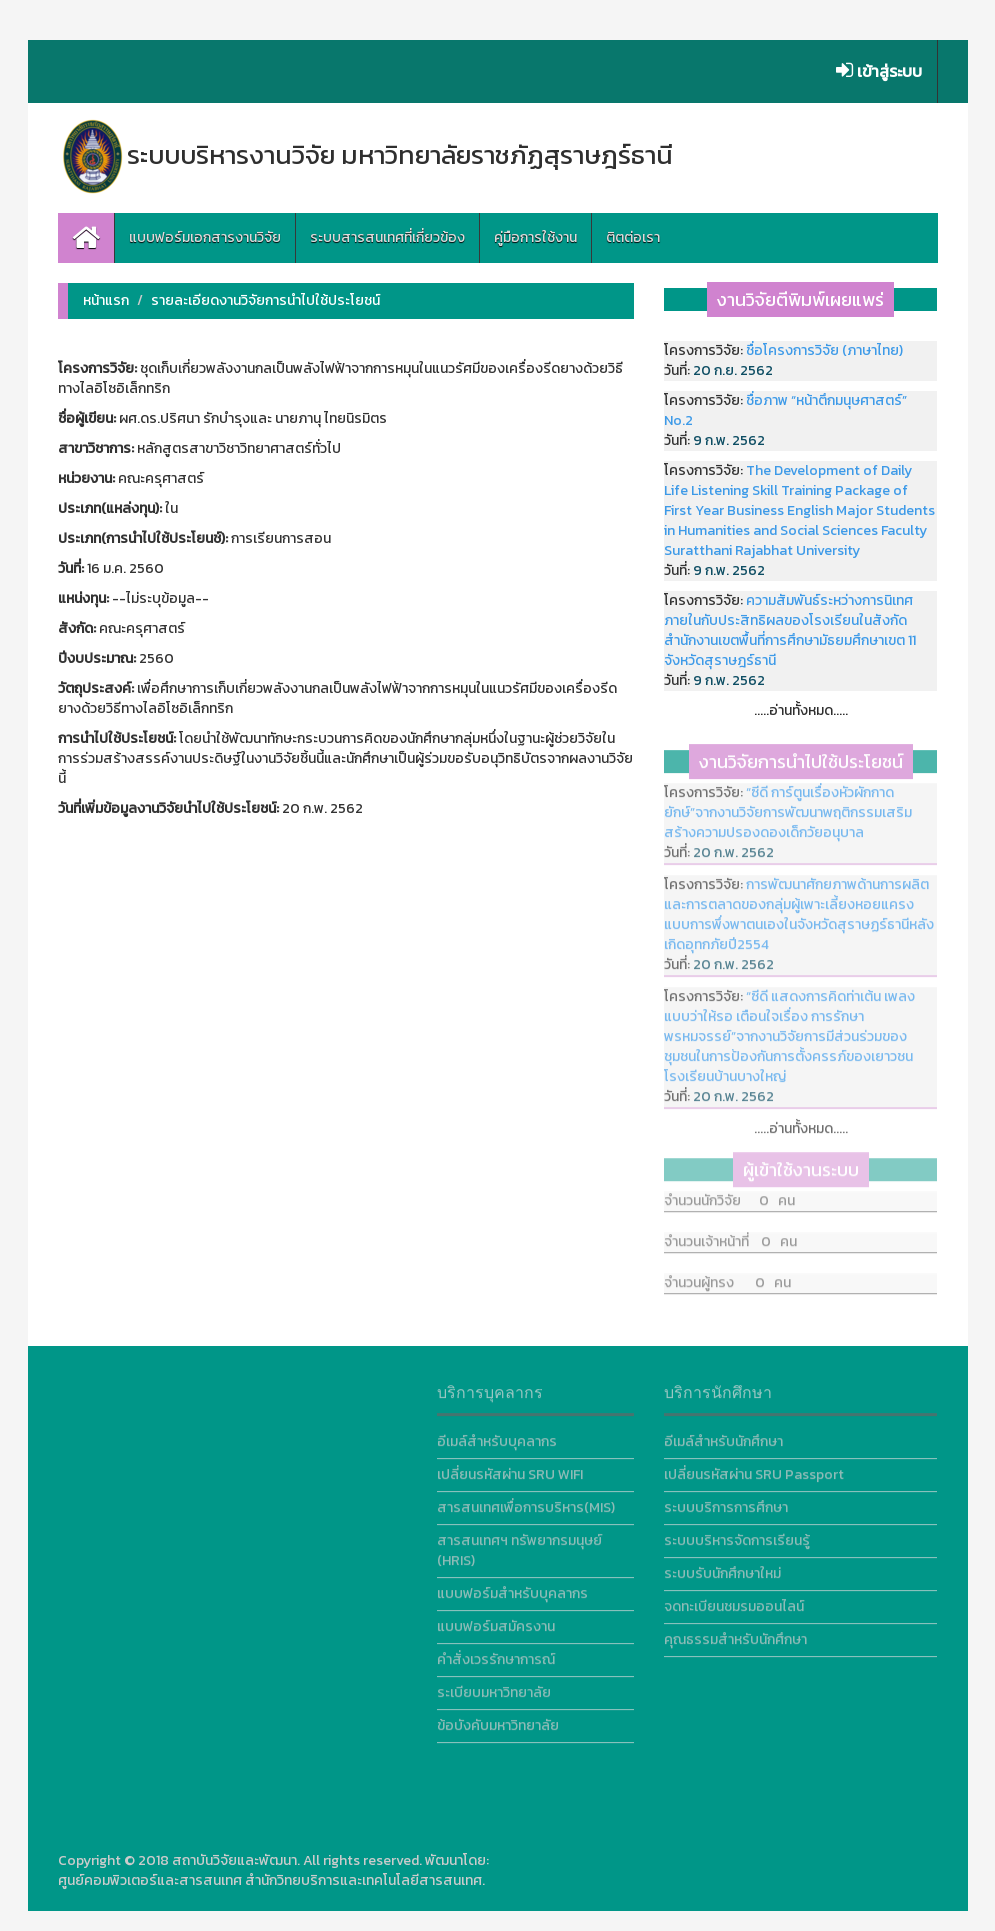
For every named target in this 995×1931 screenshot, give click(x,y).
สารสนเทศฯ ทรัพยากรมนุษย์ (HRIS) (519, 1546)
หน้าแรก (106, 300)
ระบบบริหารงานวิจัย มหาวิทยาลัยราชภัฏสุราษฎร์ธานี (365, 154)
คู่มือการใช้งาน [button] (535, 237)
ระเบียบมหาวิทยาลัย (494, 1688)
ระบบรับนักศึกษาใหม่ (722, 1569)
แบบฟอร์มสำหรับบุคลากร (512, 1589)
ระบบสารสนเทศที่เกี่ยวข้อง (387, 237)
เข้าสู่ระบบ (879, 71)
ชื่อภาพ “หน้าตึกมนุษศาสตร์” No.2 (785, 410)
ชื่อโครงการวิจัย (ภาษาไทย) (824, 350)
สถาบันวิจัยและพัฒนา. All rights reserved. (297, 1860)
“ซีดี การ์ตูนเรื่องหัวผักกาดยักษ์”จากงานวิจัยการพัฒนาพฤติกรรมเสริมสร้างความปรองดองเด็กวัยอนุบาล (788, 808)
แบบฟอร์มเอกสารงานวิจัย (205, 237)
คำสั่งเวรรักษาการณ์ (496, 1655)
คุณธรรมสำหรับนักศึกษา (735, 1635)
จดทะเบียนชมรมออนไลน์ (734, 1602)
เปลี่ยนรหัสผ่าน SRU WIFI (510, 1470)
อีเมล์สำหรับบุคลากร (497, 1437)
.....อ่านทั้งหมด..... (801, 710)
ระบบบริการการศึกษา (726, 1503)
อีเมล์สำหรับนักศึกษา (723, 1437)
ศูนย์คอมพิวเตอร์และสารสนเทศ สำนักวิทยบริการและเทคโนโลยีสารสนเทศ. (271, 1880)
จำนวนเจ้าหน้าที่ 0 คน (730, 1234)
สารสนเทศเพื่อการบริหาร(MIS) (526, 1503)
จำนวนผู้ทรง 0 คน (727, 1275)
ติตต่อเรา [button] (633, 237)
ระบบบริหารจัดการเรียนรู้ (737, 1536)
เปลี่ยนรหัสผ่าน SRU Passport (754, 1470)
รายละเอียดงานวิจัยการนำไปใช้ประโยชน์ (265, 300)
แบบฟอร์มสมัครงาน (496, 1622)
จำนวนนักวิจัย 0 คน (729, 1193)
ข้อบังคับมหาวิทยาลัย (498, 1721)
